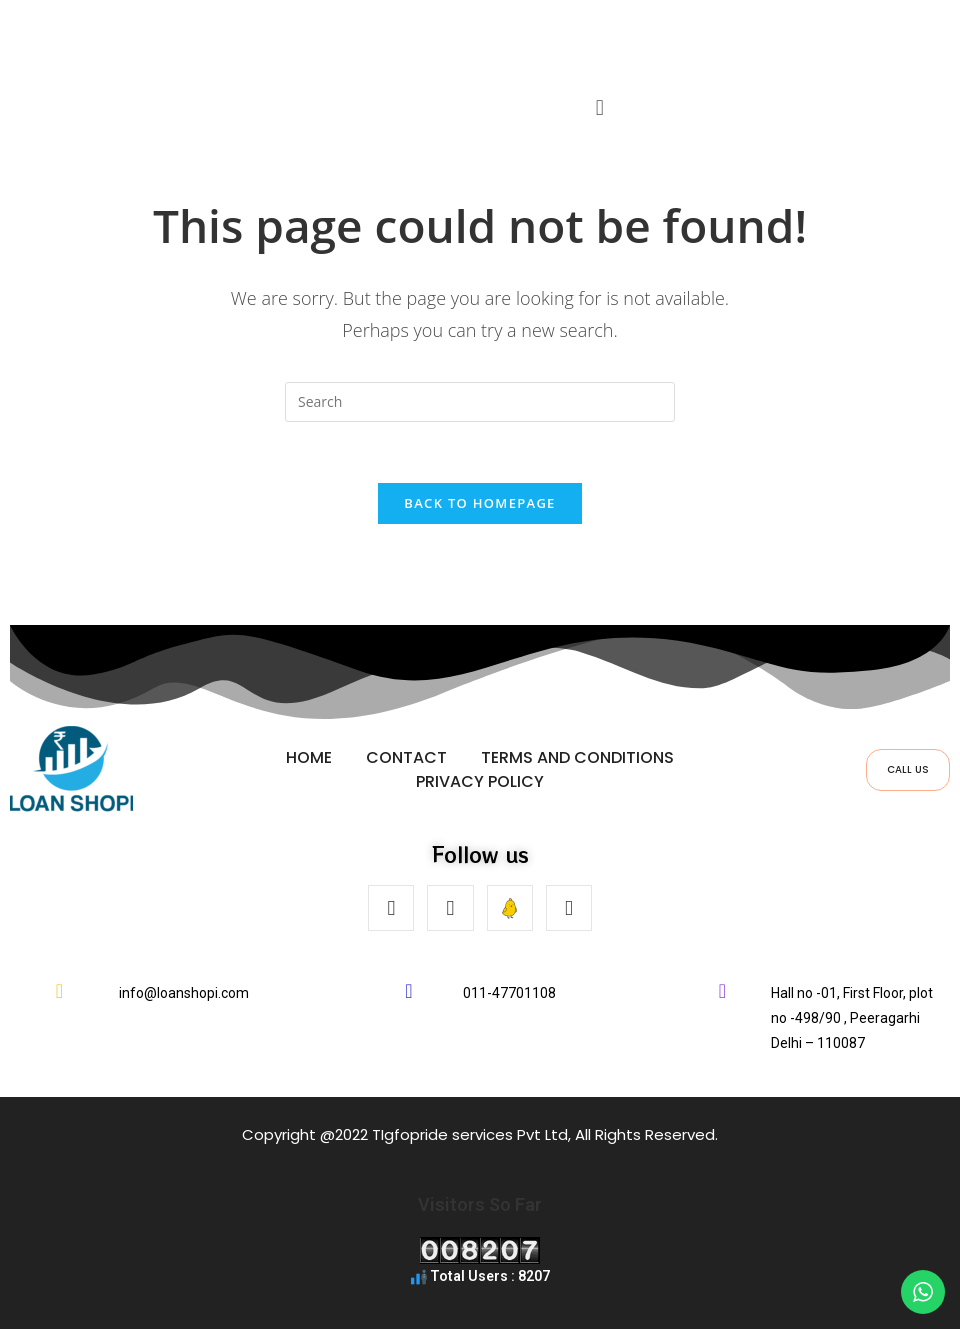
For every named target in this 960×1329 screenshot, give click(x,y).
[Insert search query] (480, 402)
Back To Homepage (479, 503)
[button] (599, 107)
